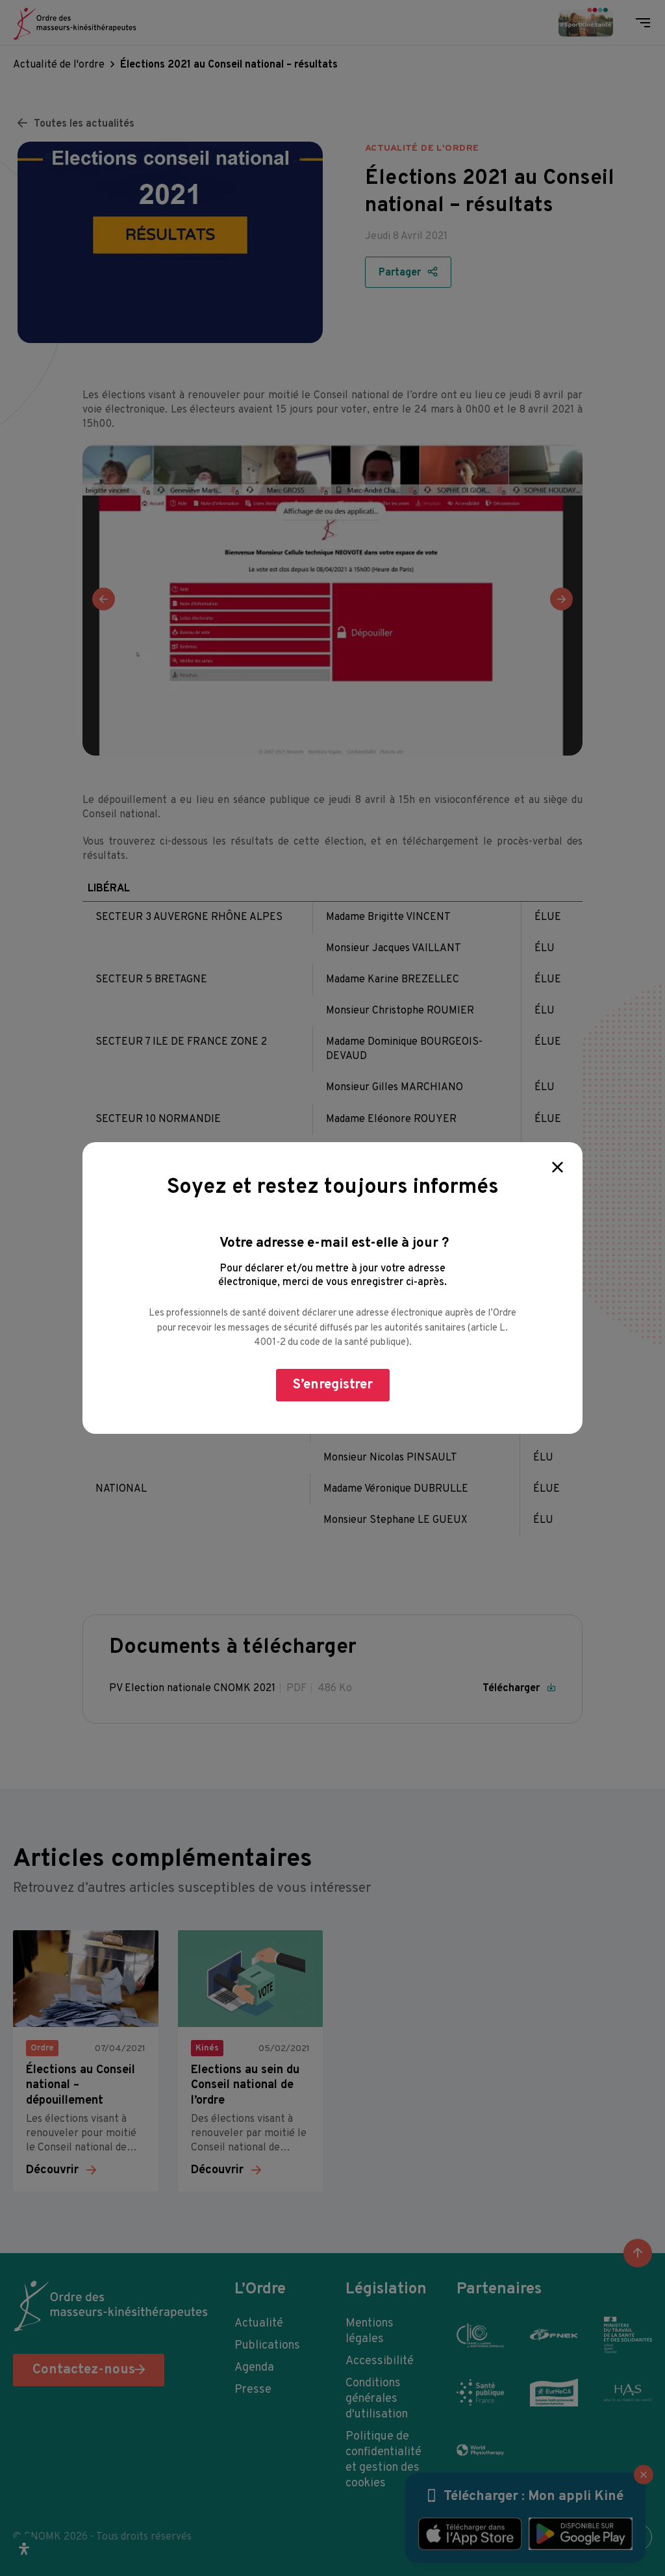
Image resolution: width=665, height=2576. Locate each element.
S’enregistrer (333, 1385)
